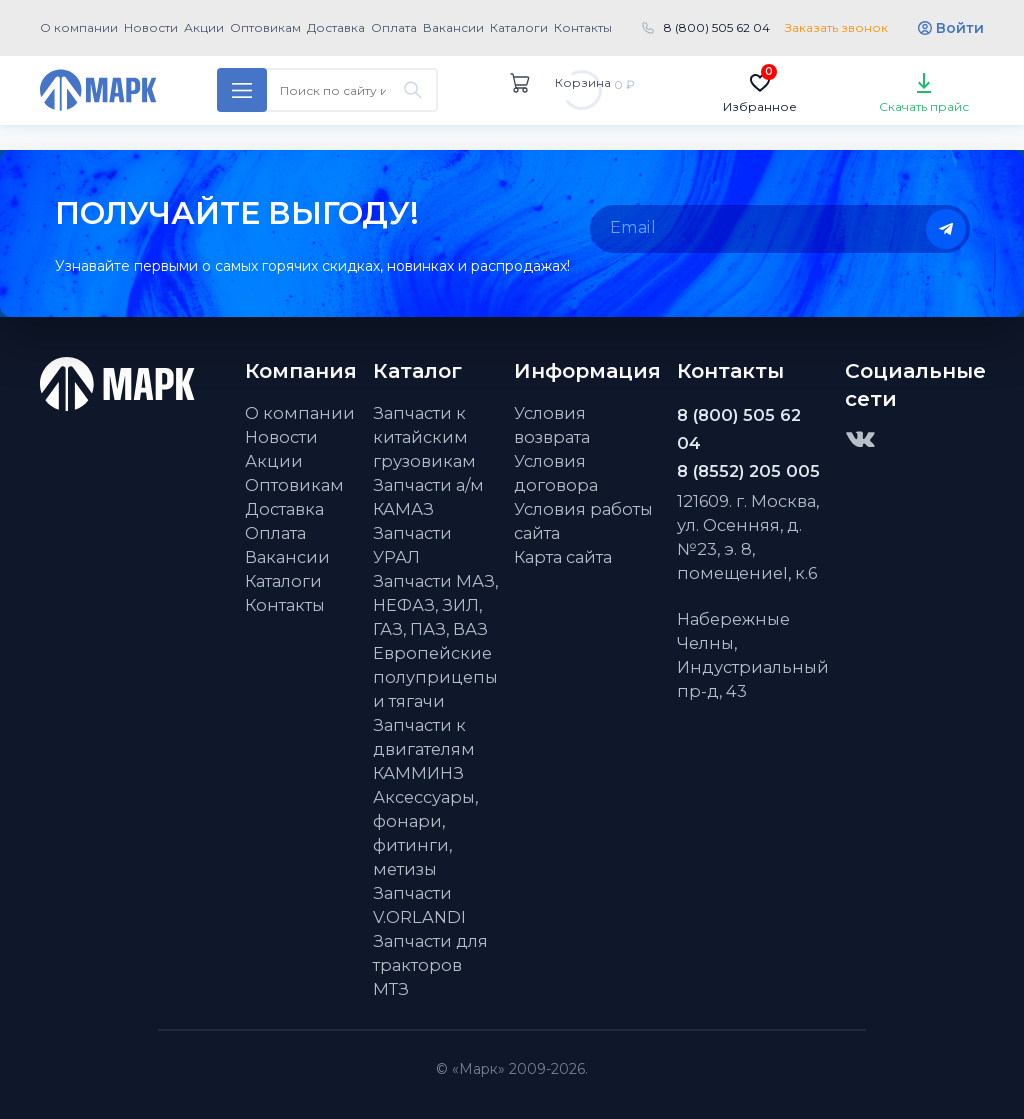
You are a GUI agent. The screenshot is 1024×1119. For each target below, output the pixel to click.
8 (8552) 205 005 (748, 471)
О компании (79, 27)
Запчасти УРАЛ (412, 545)
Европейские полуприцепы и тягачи (435, 677)
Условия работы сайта (583, 521)
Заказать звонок (836, 27)
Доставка (336, 27)
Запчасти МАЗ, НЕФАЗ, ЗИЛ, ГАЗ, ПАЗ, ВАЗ (435, 605)
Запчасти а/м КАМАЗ (428, 497)
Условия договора (556, 473)
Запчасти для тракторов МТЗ (430, 965)
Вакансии (453, 27)
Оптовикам (265, 27)
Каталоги (519, 27)
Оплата (394, 27)
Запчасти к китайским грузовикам (424, 437)
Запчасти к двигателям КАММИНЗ (424, 749)
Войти (960, 28)
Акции (204, 27)
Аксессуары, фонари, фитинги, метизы (425, 833)
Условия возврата (552, 425)
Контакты (583, 27)
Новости (151, 27)
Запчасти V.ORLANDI (419, 905)
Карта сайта (563, 557)
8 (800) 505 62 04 (717, 27)
